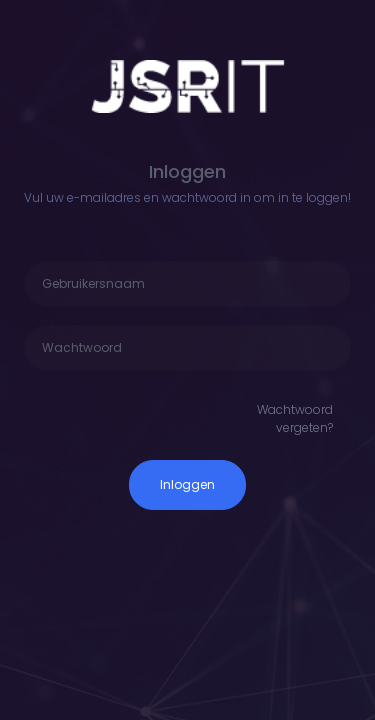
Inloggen (187, 484)
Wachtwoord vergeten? (295, 418)
